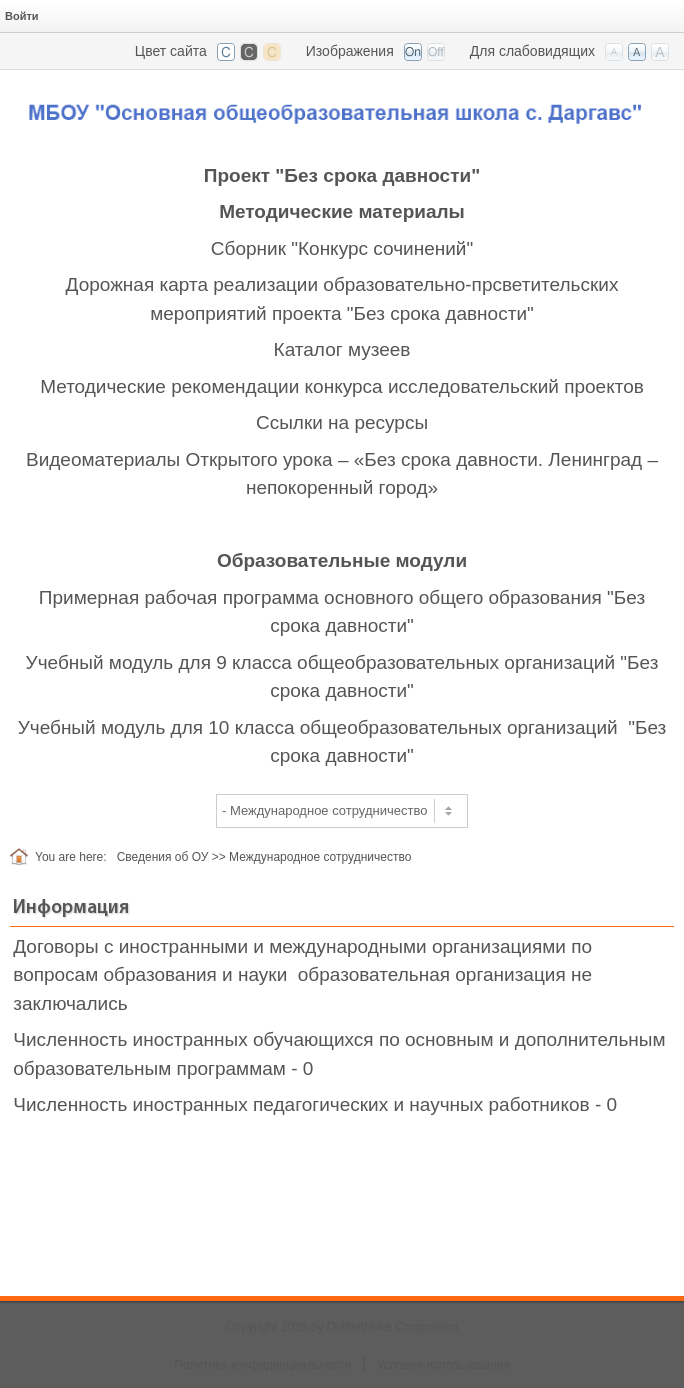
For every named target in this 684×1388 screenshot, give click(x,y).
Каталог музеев (342, 349)
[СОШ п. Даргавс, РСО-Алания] (342, 106)
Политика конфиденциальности (262, 1365)
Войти (22, 16)
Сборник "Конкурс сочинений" (342, 248)
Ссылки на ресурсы (342, 422)
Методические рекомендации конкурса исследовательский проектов (342, 386)
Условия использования (443, 1365)
